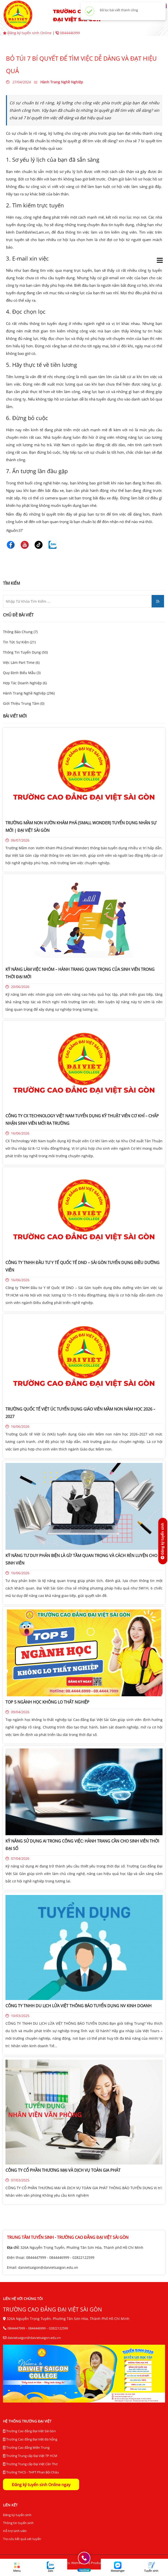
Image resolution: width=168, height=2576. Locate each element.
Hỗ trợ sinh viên (15, 2531)
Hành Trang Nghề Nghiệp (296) (29, 693)
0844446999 (68, 32)
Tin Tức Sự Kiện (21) (19, 642)
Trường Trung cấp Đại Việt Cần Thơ (30, 2464)
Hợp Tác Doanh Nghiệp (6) (25, 683)
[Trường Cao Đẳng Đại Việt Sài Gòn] (10, 544)
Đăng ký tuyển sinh (17, 2515)
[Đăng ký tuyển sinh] (162, 1541)
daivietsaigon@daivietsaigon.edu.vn (48, 2267)
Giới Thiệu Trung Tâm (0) (23, 703)
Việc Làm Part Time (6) (21, 662)
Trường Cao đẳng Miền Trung (26, 2447)
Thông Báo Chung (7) (20, 631)
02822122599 (83, 2257)
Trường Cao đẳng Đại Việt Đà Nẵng (30, 2439)
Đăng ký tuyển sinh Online (28, 32)
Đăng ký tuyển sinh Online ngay (41, 2484)
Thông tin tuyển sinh (18, 2523)
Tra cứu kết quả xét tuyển (22, 2539)
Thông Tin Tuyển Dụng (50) (25, 652)
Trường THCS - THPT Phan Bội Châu (31, 2472)
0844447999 (36, 2257)
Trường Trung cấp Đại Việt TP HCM (30, 2455)
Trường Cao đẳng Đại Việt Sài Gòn (29, 2431)
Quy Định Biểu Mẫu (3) (22, 672)
